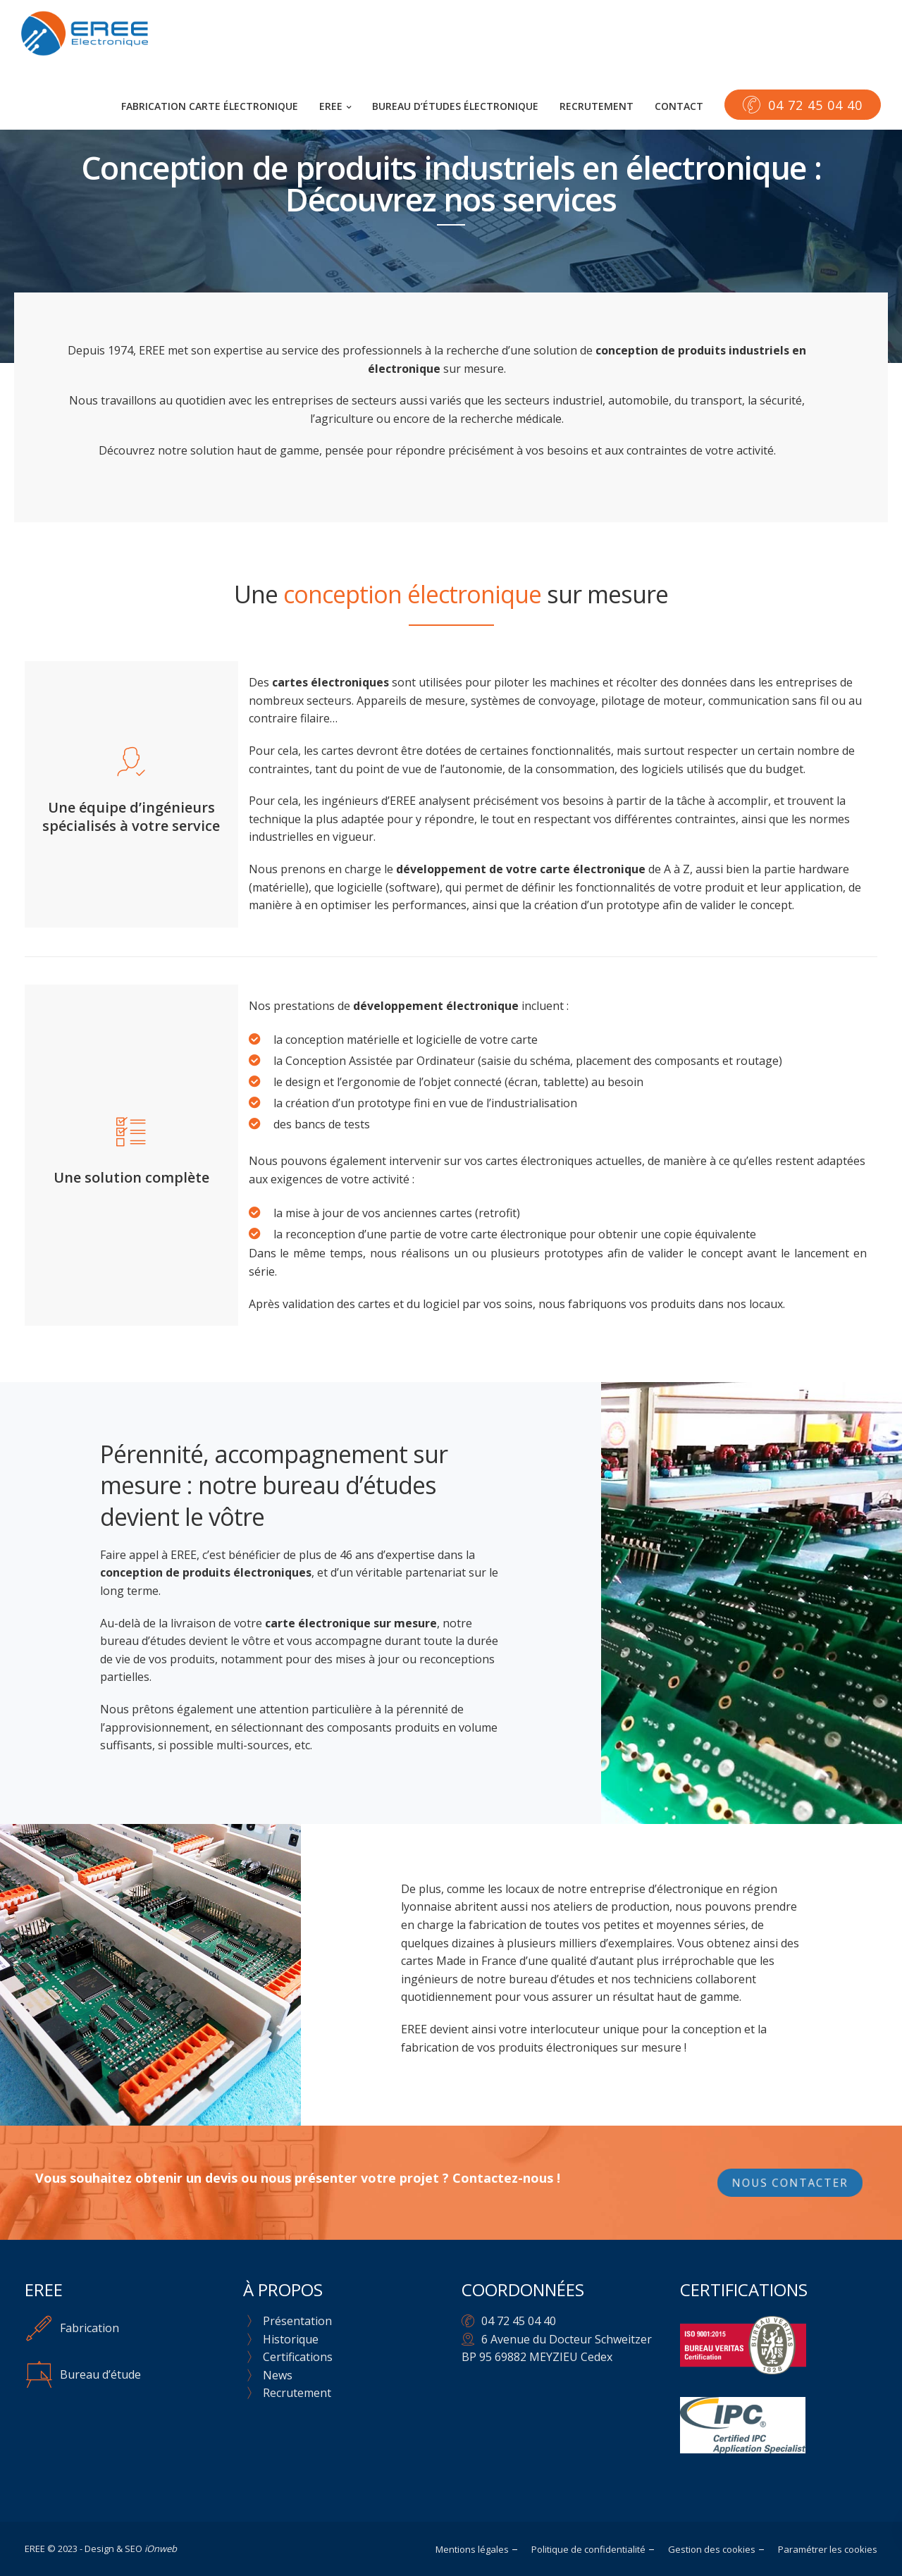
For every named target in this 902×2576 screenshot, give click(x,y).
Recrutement (597, 106)
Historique (291, 2339)
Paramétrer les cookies (827, 2549)
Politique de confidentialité (588, 2549)
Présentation (297, 2321)
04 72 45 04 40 (518, 2321)
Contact (679, 106)
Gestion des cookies (711, 2549)
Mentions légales (472, 2549)
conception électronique (412, 594)
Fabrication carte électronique (209, 106)
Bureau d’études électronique (455, 106)
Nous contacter (790, 2183)
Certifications (298, 2357)
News (277, 2375)
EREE (330, 106)
